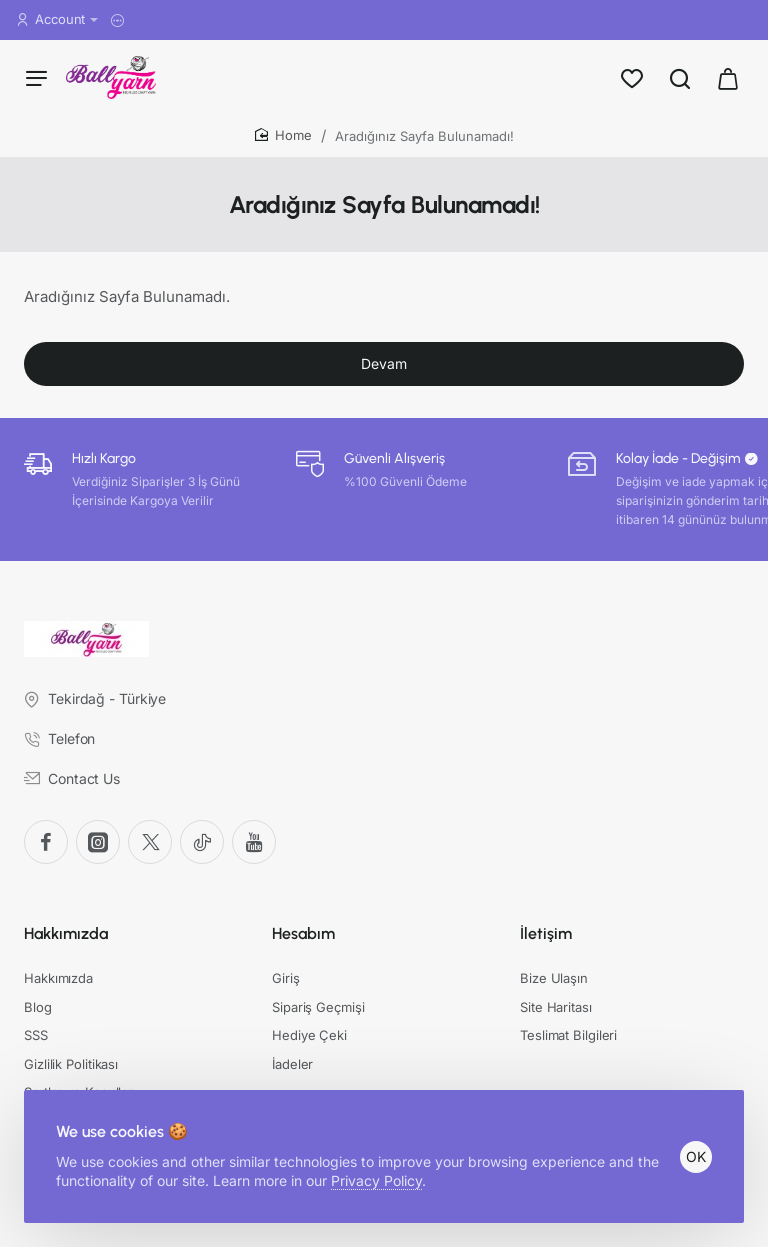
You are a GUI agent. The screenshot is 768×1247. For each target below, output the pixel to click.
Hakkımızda (66, 933)
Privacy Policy (376, 1180)
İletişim (546, 933)
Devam (384, 363)
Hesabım (303, 933)
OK (696, 1156)
